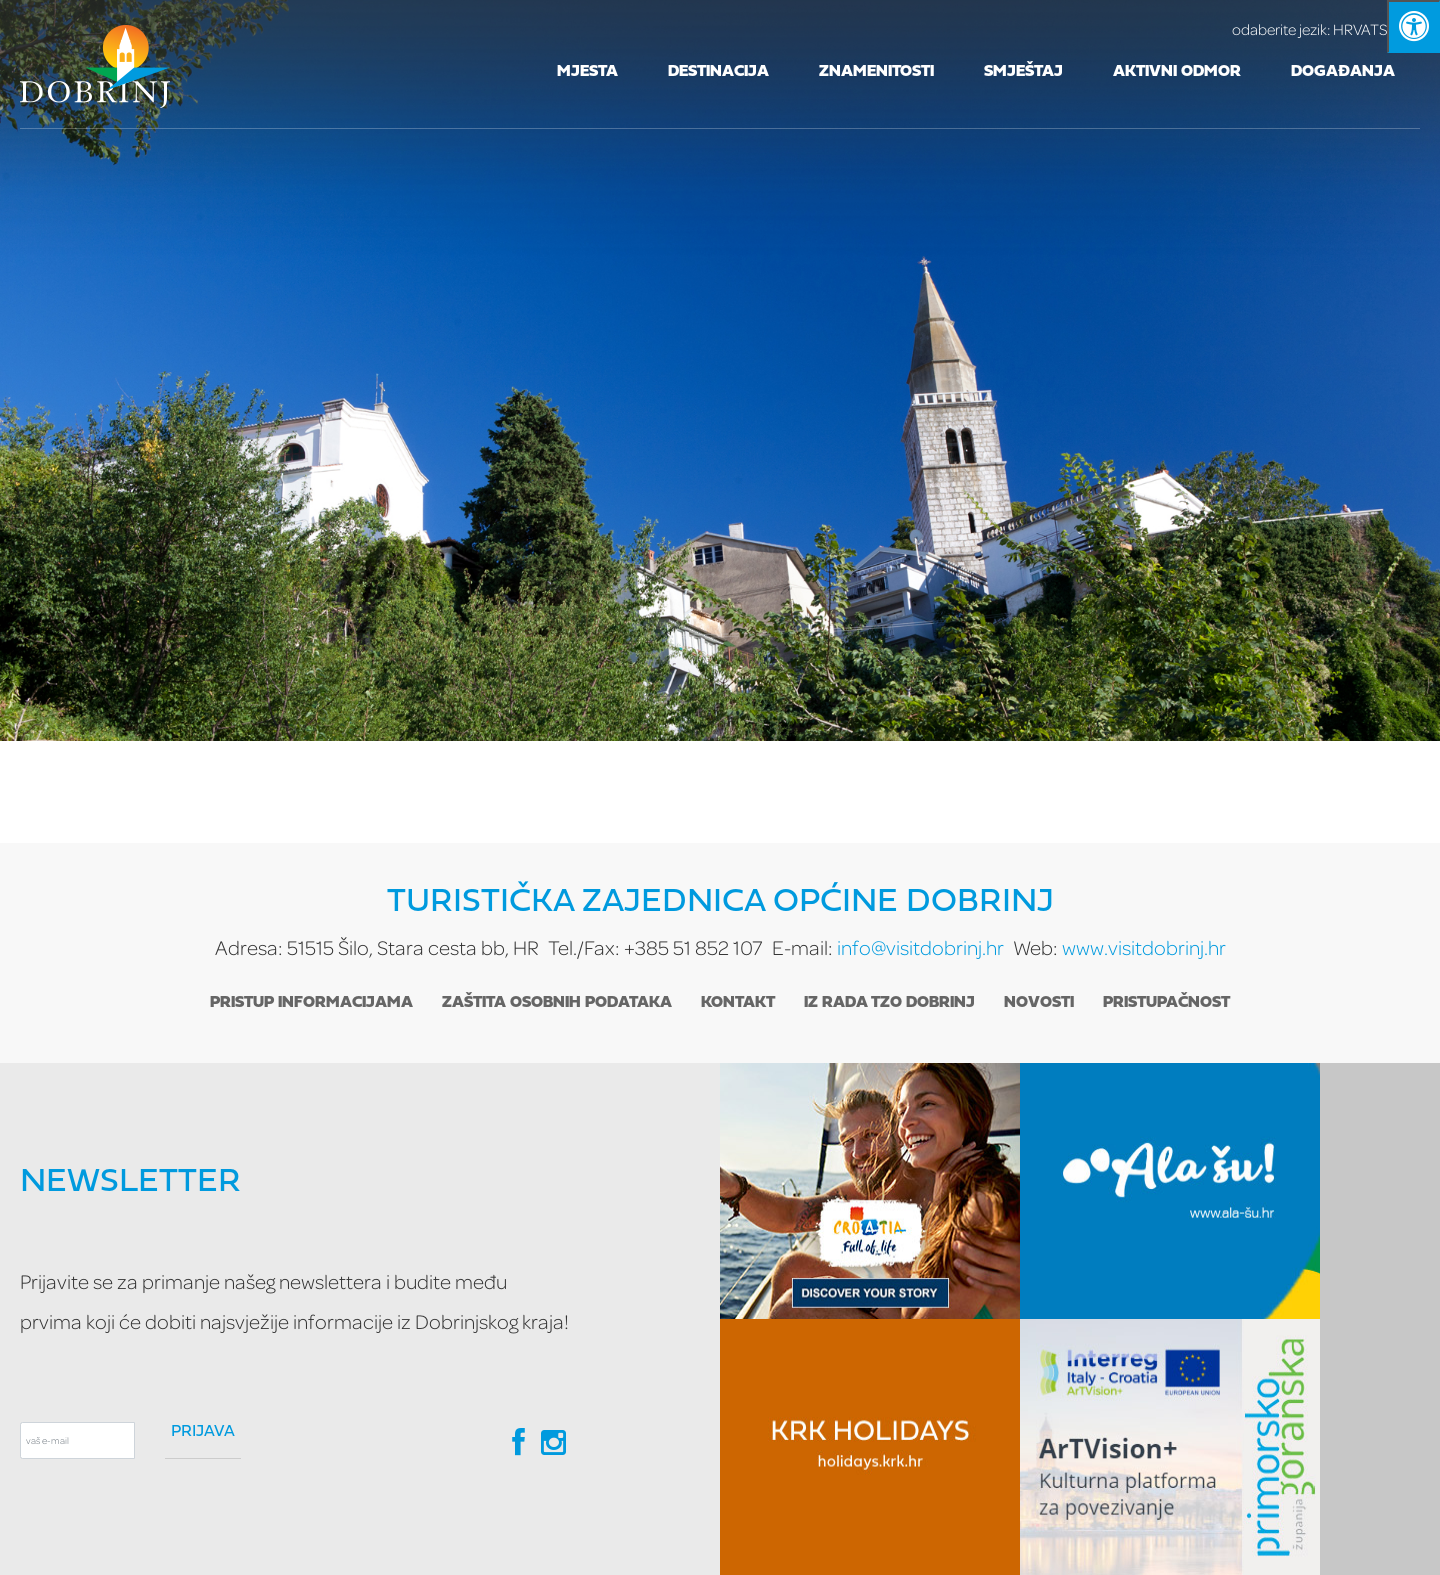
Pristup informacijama (311, 1003)
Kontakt (738, 1003)
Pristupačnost (1166, 1003)
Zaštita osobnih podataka (557, 1003)
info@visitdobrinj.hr (920, 947)
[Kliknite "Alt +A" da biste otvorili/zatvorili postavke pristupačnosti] (1413, 26)
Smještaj (1023, 72)
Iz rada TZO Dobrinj (889, 1003)
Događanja (1343, 72)
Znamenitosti (876, 72)
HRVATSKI (1326, 29)
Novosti (1039, 1003)
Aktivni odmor (1177, 72)
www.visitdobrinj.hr (1144, 947)
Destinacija (718, 72)
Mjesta (587, 72)
